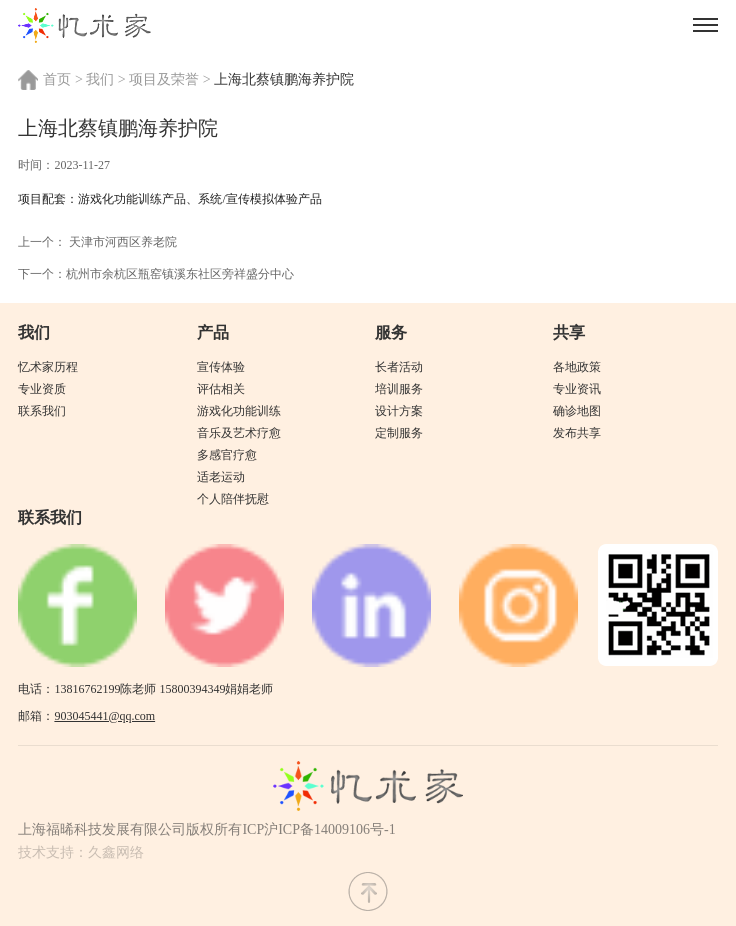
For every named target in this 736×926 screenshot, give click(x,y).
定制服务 (399, 433)
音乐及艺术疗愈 (239, 433)
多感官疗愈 (227, 455)
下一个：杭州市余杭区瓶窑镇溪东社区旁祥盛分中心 (156, 274)
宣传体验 (221, 367)
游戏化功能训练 (239, 411)
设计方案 (399, 411)
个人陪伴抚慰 (233, 499)
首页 (57, 79)
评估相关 (221, 389)
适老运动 (221, 477)
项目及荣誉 (164, 79)
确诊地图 (577, 411)
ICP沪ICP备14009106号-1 (318, 829)
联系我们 (42, 411)
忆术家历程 (48, 367)
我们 (100, 79)
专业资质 (42, 389)
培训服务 (399, 389)
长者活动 (399, 367)
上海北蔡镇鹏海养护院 (284, 79)
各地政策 (577, 367)
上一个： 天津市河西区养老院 (97, 242)
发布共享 (577, 433)
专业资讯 (577, 389)
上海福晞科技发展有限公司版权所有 (130, 829)
